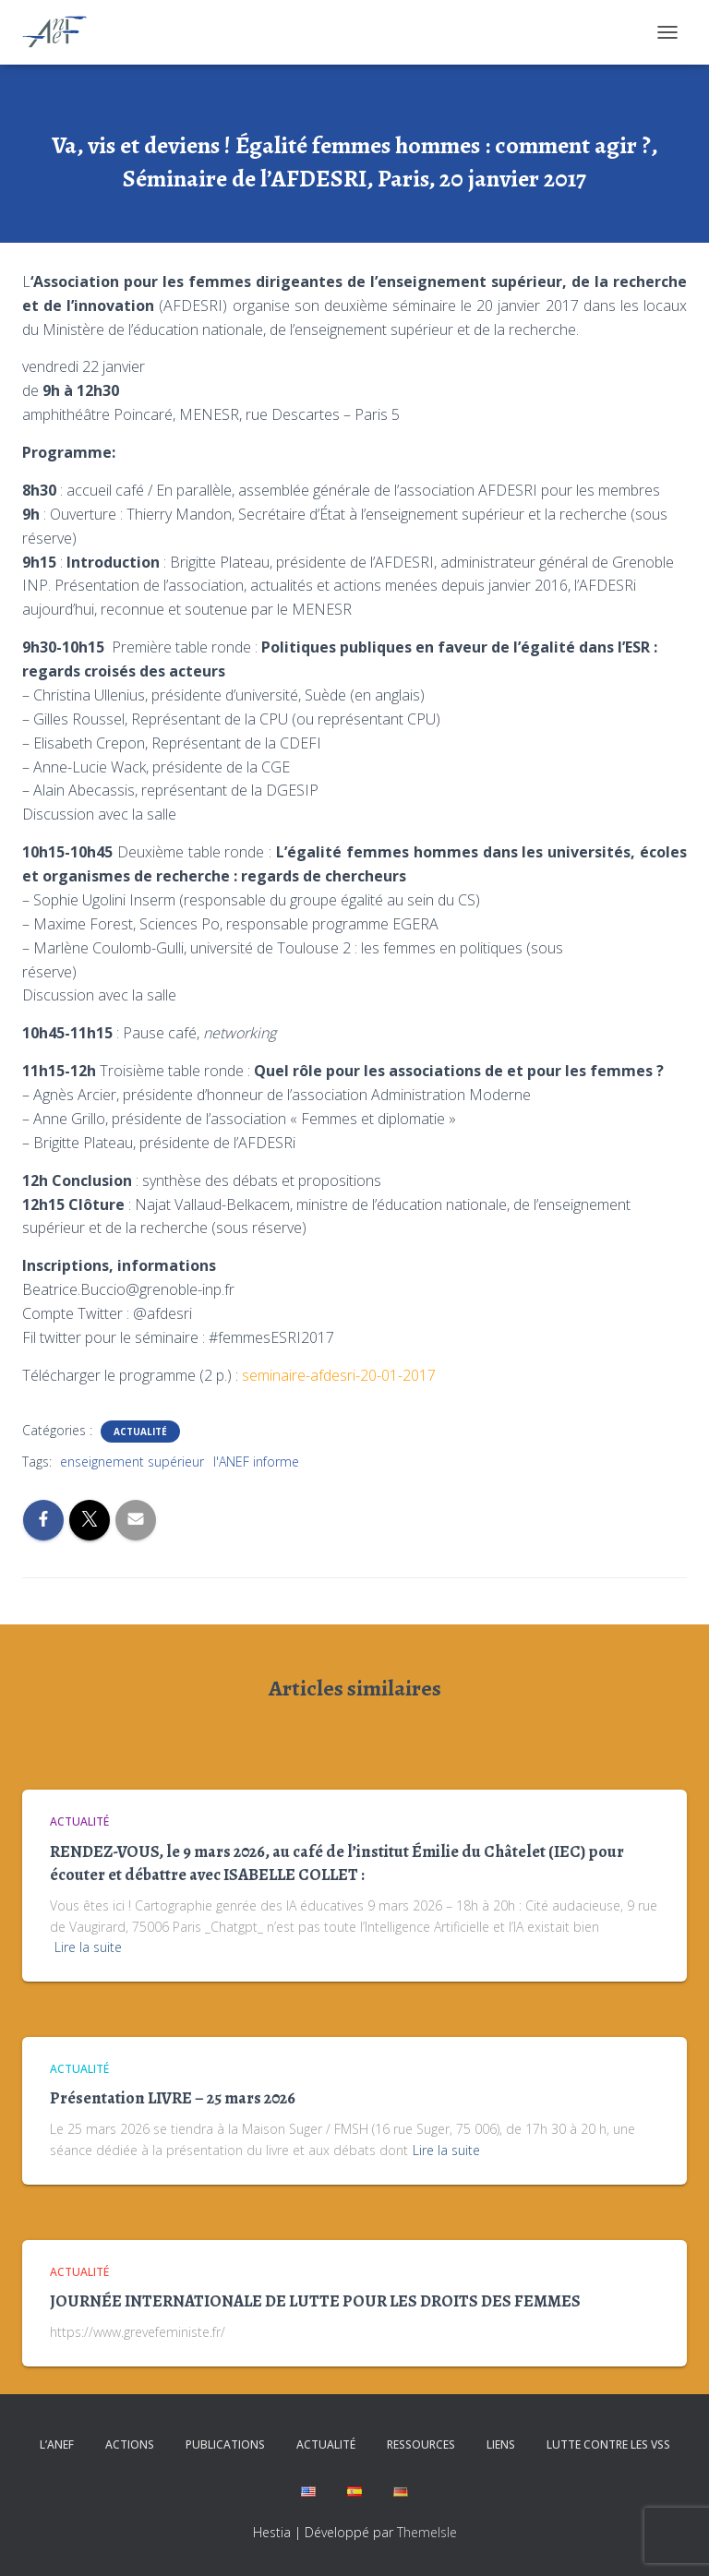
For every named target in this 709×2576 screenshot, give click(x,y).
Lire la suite (88, 1947)
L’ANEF (57, 2444)
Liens (501, 2444)
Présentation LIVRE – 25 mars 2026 (172, 2098)
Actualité (140, 1431)
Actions (129, 2444)
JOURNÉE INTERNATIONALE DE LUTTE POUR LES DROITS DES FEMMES (315, 2301)
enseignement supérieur (132, 1461)
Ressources (421, 2444)
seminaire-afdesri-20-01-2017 (339, 1375)
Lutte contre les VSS (608, 2444)
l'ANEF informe (256, 1461)
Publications (225, 2444)
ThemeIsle (427, 2532)
